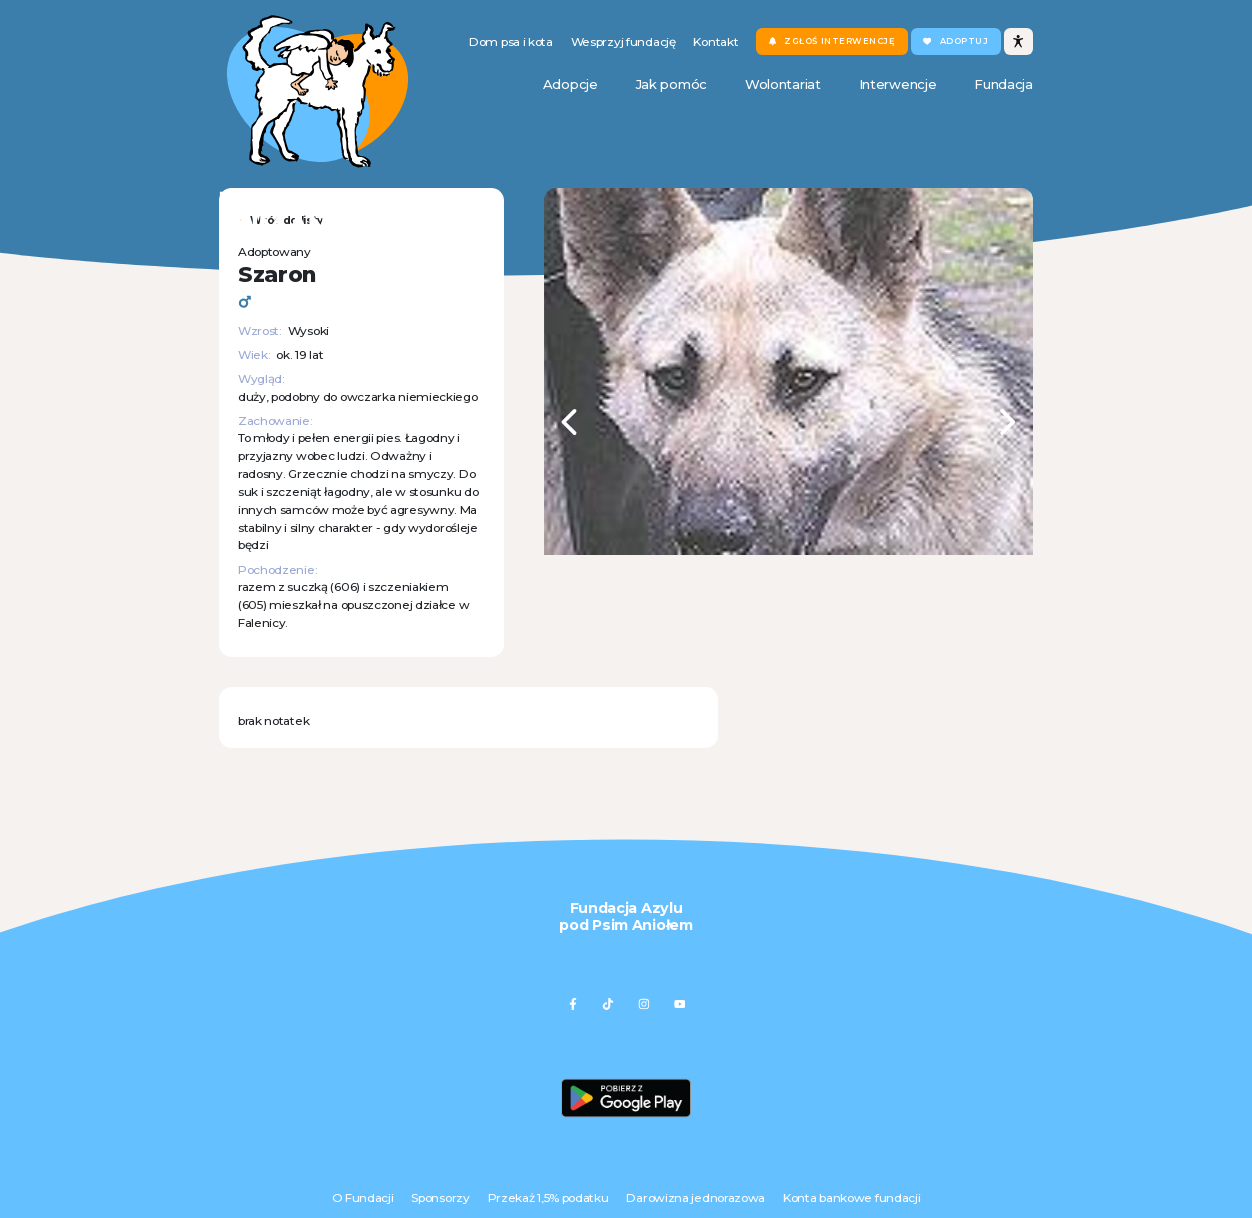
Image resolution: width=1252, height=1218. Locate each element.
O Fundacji (363, 1197)
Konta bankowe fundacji (851, 1197)
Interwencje (898, 84)
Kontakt (715, 41)
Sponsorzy (440, 1197)
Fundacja (1003, 84)
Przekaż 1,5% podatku (548, 1197)
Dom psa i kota (511, 41)
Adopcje (570, 84)
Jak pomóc (671, 84)
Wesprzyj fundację (623, 41)
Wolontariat (783, 84)
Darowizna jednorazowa (695, 1197)
